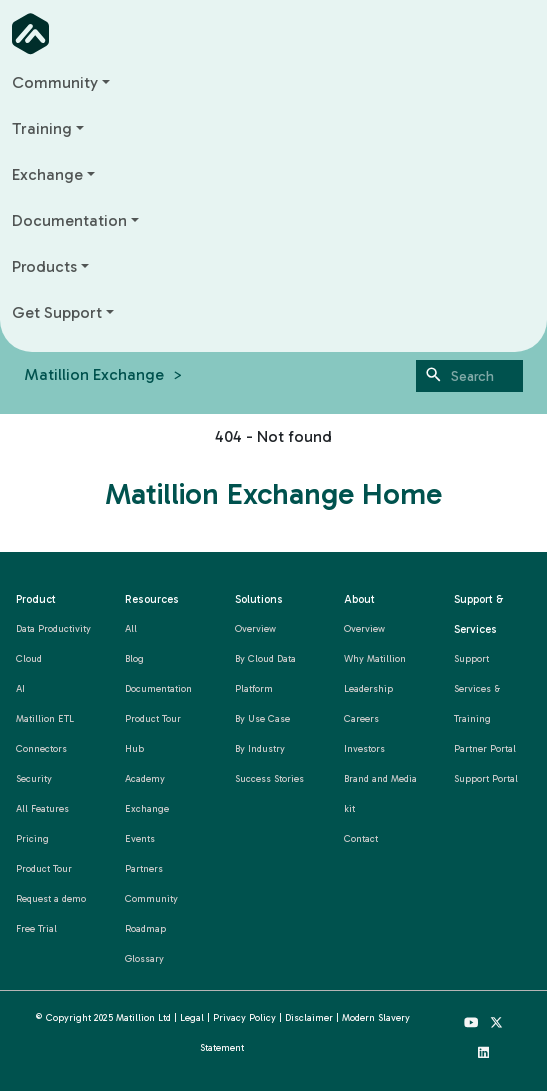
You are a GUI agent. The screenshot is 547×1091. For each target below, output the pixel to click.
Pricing (32, 838)
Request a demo (51, 898)
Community (151, 898)
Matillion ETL (45, 718)
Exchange (147, 808)
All (131, 628)
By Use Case (262, 718)
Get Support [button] (57, 312)
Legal (192, 1017)
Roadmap (145, 928)
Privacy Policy (244, 1017)
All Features (42, 808)
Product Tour (44, 868)
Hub (134, 748)
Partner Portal (485, 748)
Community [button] (55, 82)
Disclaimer (309, 1017)
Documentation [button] (69, 220)
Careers (361, 718)
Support (471, 658)
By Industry (260, 748)
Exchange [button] (47, 174)
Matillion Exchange (94, 374)
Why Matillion (375, 658)
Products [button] (44, 266)
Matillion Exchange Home (273, 494)
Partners (144, 868)
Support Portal (486, 778)
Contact (361, 838)
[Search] (469, 376)
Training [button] (42, 128)
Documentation (158, 688)
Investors (364, 748)
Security (34, 778)
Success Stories (269, 778)
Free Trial (36, 928)
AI (20, 688)
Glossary (144, 958)
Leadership (368, 688)
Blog (134, 658)
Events (140, 838)
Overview (255, 628)
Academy (145, 778)
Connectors (41, 748)
